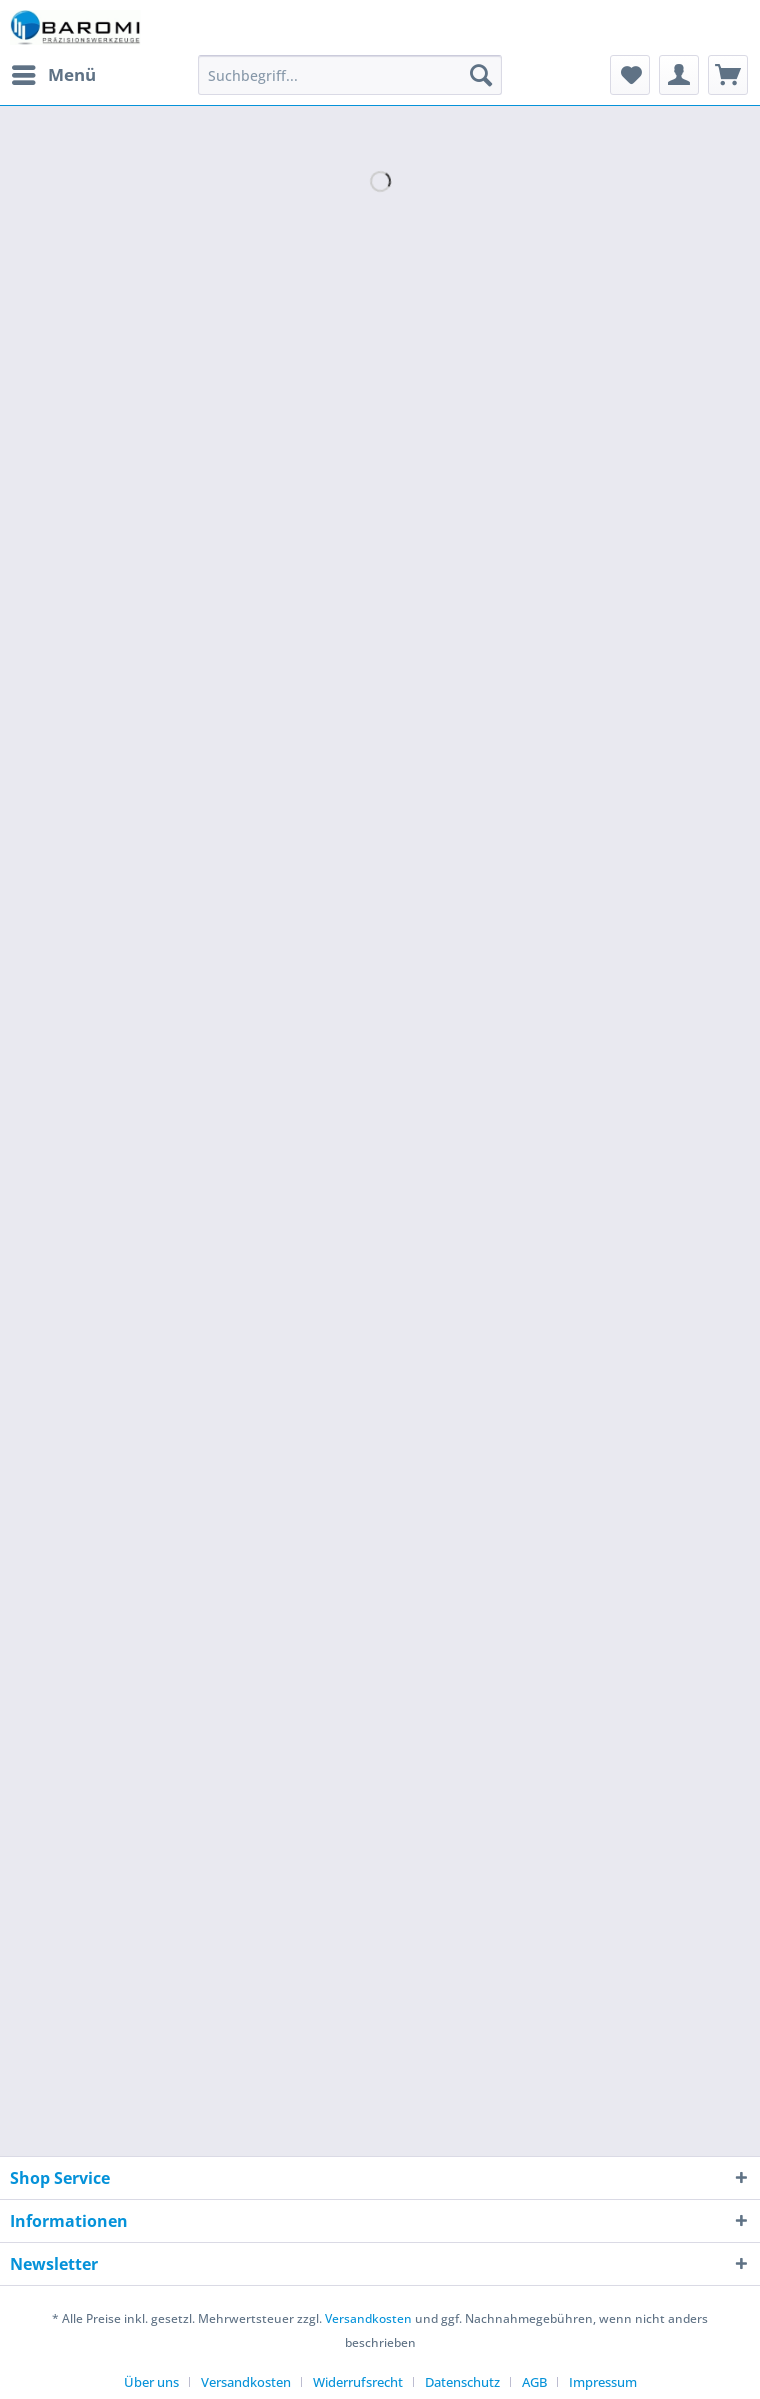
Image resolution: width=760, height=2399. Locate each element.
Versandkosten (368, 2318)
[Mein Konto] (679, 75)
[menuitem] (53, 75)
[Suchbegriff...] (350, 75)
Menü (54, 72)
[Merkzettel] (630, 75)
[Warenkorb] (728, 75)
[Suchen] (481, 75)
